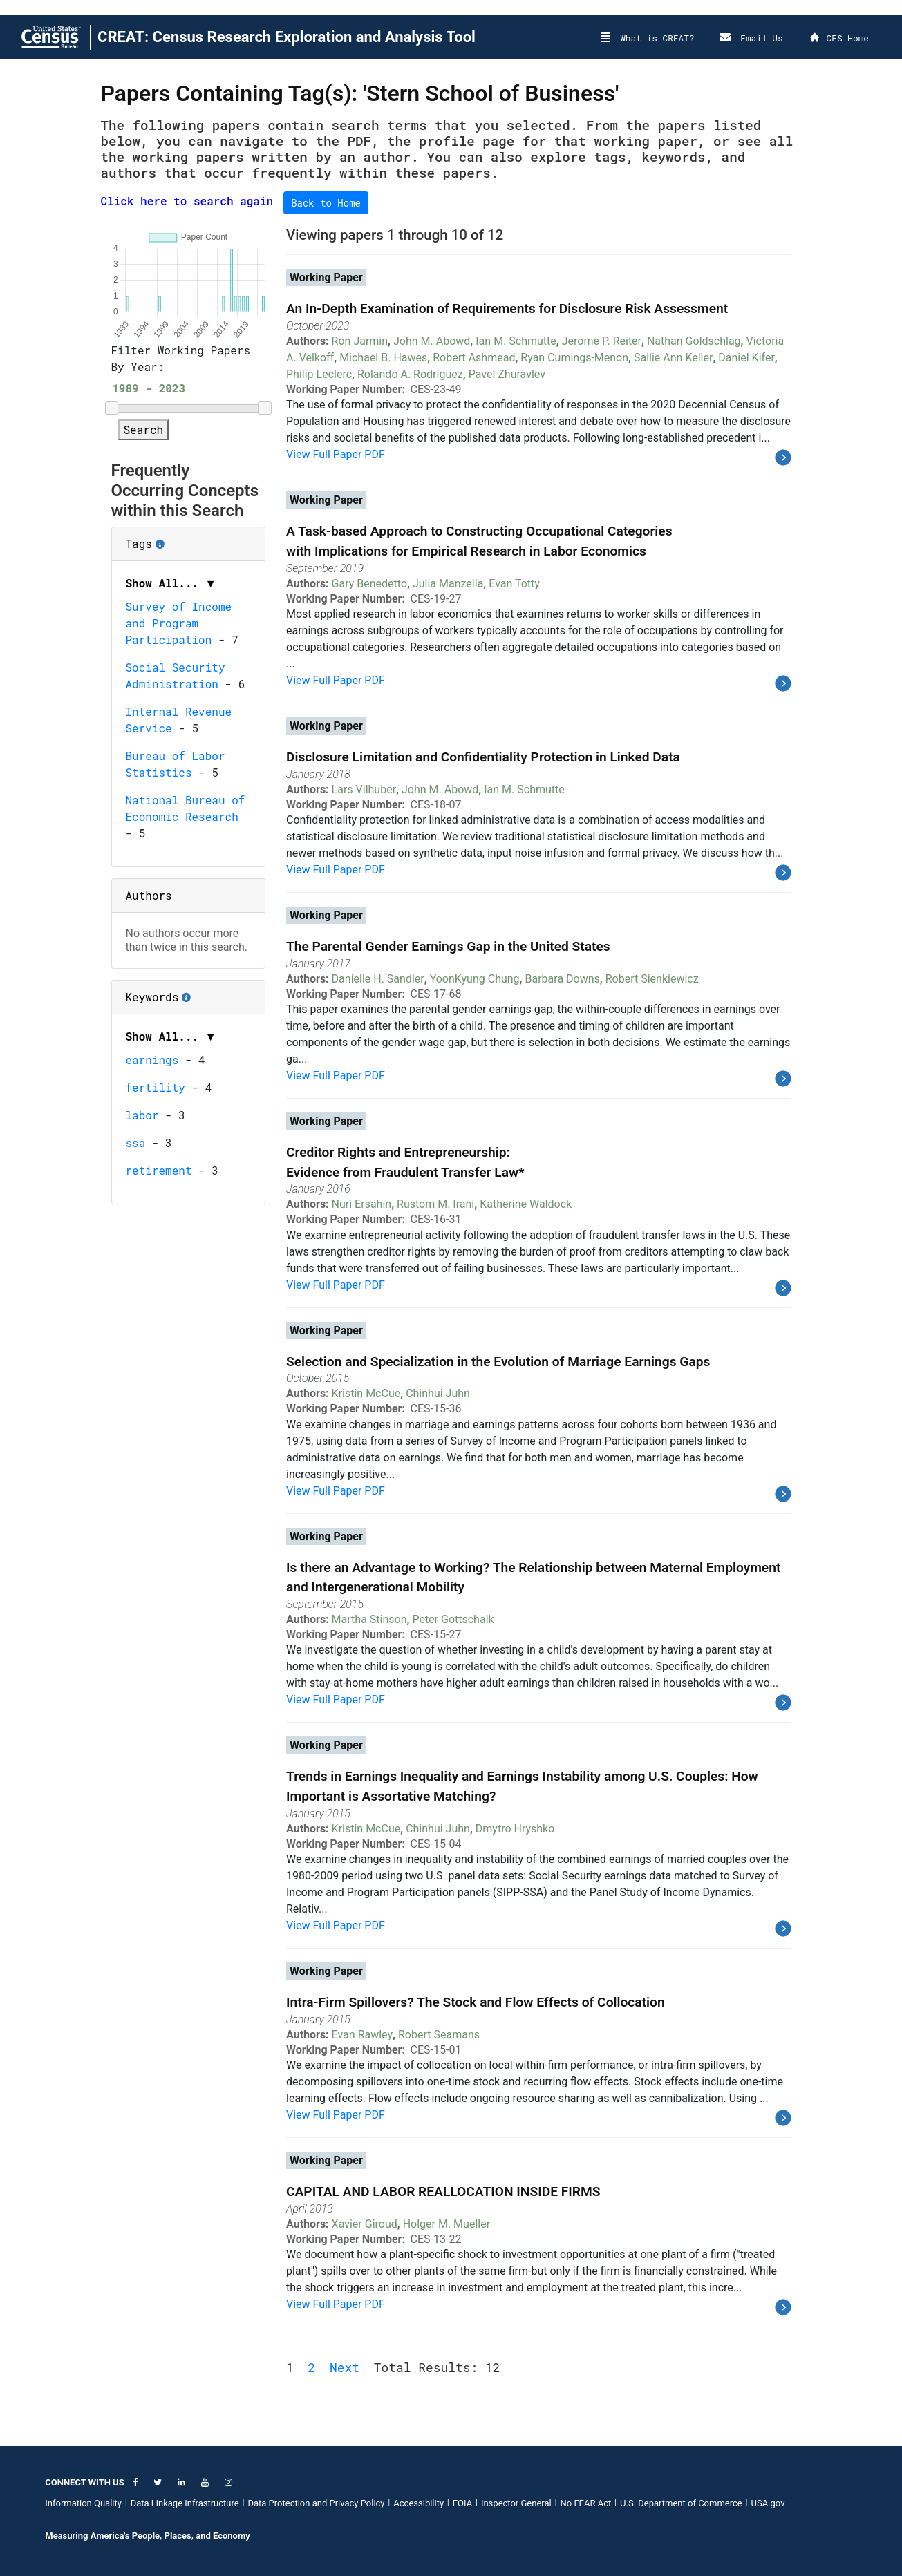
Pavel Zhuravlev (507, 374)
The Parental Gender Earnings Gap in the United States (448, 946)
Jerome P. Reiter (601, 341)
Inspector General (516, 2503)
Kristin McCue (366, 1393)
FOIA (462, 2503)
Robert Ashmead (474, 357)
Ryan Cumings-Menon (574, 357)
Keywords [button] (188, 992)
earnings (152, 1059)
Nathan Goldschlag (694, 341)
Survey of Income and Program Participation (179, 623)
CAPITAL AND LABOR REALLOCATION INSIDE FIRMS (443, 2191)
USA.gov (767, 2503)
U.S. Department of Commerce (681, 2503)
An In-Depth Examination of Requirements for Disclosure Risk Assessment (507, 308)
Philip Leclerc (319, 374)
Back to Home (326, 202)
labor (142, 1115)
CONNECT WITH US (84, 2482)
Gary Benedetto (369, 583)
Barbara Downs (562, 978)
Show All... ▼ (171, 583)
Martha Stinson (369, 1619)
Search (144, 429)
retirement (159, 1170)
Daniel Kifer (746, 357)
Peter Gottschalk (453, 1619)
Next (344, 2367)
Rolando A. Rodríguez (410, 374)
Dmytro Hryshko (515, 1828)
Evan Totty (514, 583)
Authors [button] (149, 895)
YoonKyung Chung (475, 978)
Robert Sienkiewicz (652, 978)
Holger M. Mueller (446, 2224)
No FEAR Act (586, 2503)
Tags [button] (186, 539)
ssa (136, 1142)
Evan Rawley (362, 2034)
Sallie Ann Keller (673, 357)
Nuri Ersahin (362, 1204)
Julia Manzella (448, 583)
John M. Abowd (431, 341)
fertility (155, 1087)
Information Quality (83, 2503)
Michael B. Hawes (383, 357)
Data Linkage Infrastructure (185, 2503)
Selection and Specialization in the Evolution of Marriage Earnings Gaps (498, 1362)
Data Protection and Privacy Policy (315, 2503)
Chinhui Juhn (438, 1393)
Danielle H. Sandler (378, 978)
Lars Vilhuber (364, 789)
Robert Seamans (439, 2034)
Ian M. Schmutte (516, 341)
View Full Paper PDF (335, 454)
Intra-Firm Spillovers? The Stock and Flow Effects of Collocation (475, 2002)
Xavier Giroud (364, 2224)
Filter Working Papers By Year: (181, 358)
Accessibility (418, 2503)
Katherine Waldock (526, 1204)
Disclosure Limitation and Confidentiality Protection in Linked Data (483, 757)
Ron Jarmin (360, 341)
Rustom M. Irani (435, 1204)
